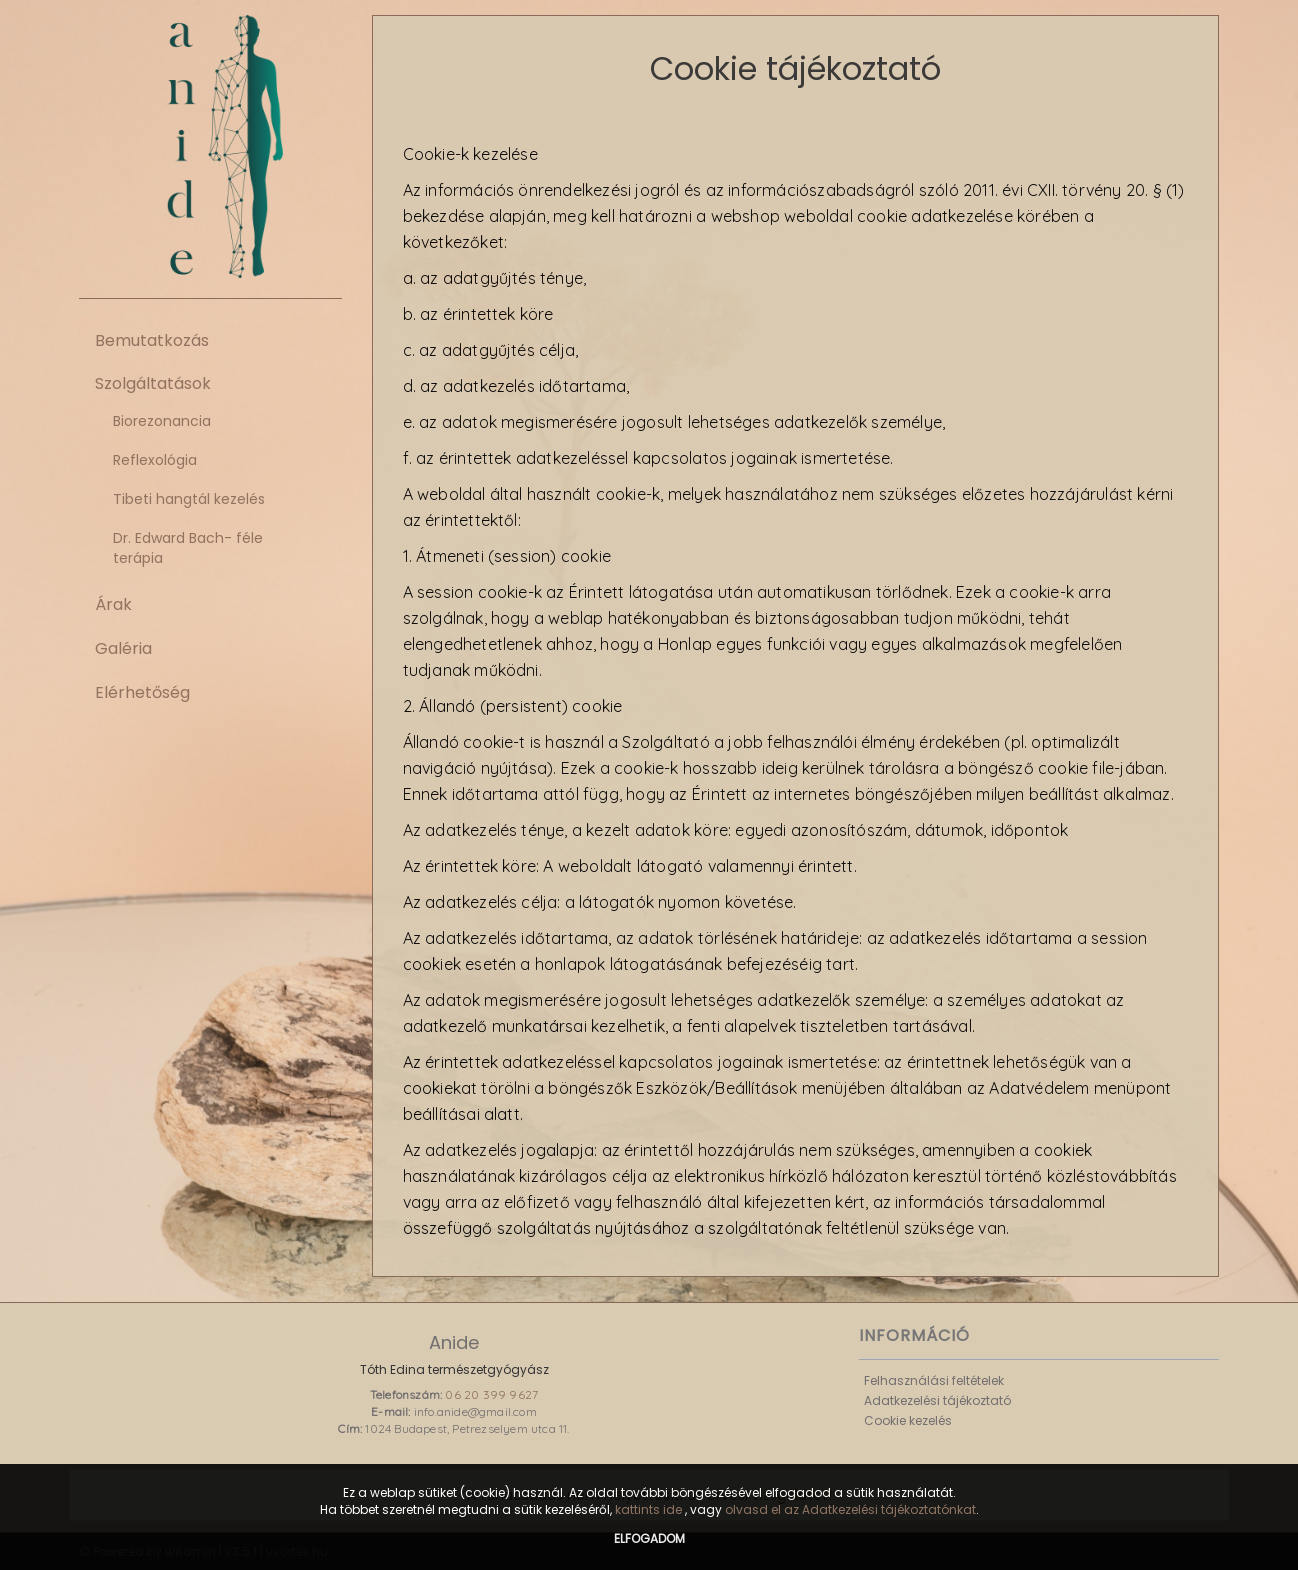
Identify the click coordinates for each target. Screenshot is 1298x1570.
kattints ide (650, 1509)
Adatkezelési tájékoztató (937, 1400)
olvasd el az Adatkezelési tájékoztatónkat (850, 1509)
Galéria (123, 648)
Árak (113, 604)
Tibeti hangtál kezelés (189, 499)
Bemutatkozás (152, 340)
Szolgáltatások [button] (153, 383)
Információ (914, 1335)
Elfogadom (649, 1538)
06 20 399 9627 (491, 1394)
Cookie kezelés (908, 1420)
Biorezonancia (162, 421)
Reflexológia (155, 460)
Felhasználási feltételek (934, 1380)
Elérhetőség (142, 692)
